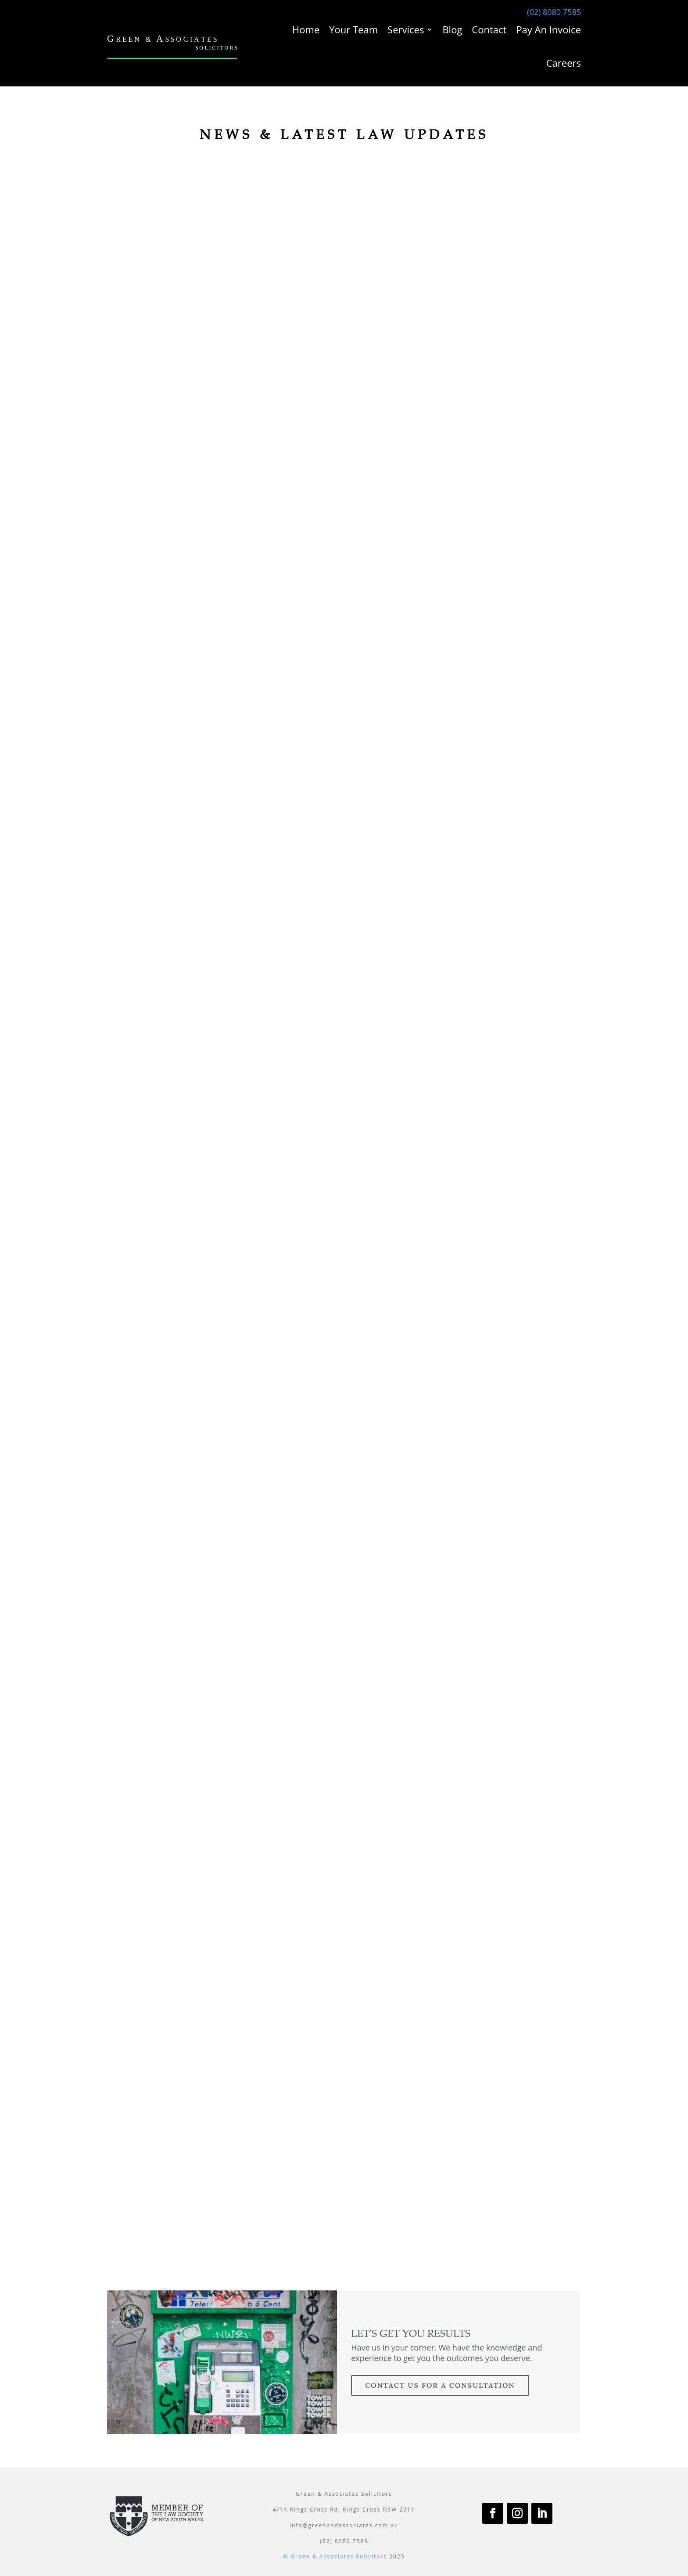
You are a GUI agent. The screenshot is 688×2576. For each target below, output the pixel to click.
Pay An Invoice (548, 29)
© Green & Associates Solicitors (335, 2556)
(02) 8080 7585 (554, 12)
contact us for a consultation (440, 2385)
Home (305, 29)
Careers (563, 62)
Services (405, 29)
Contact (489, 29)
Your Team (353, 29)
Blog (452, 29)
